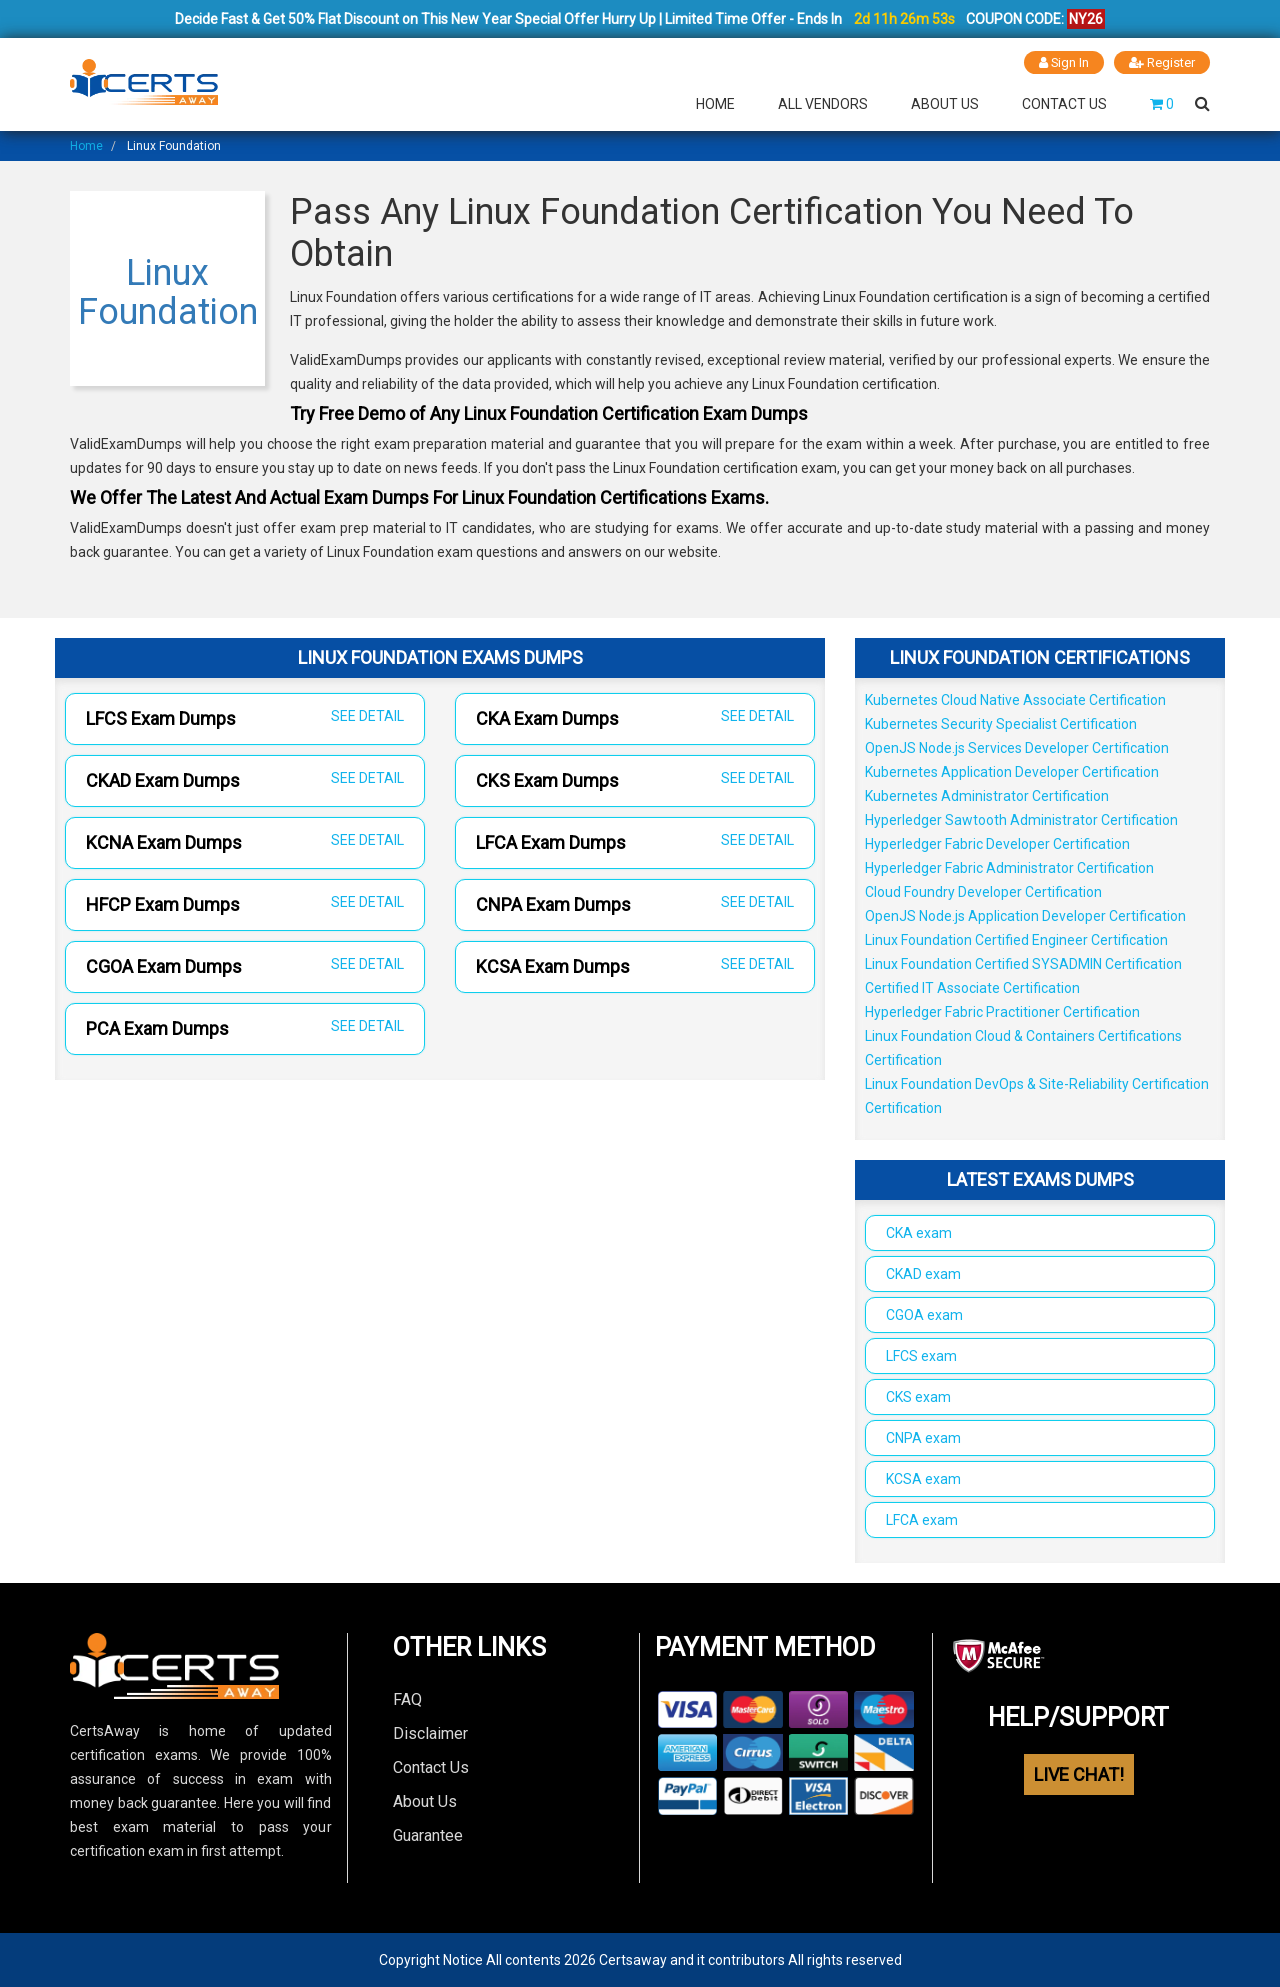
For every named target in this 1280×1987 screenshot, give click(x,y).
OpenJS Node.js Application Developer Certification (1025, 916)
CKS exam (918, 1397)
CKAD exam (923, 1274)
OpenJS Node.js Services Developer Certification (1017, 748)
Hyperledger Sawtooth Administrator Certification (1021, 820)
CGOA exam (924, 1315)
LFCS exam (921, 1356)
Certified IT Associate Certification (972, 988)
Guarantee (428, 1835)
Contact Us (1064, 104)
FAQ (407, 1699)
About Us (945, 104)
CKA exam (919, 1233)
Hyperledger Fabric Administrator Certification (1009, 868)
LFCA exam (922, 1520)
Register (1162, 62)
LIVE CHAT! (1079, 1774)
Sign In (1063, 62)
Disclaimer (430, 1733)
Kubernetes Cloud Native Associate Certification (1015, 700)
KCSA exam (923, 1479)
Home (715, 104)
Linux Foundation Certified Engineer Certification (1016, 940)
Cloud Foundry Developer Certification (983, 892)
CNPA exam (923, 1438)
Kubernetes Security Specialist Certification (1001, 724)
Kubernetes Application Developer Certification (1012, 772)
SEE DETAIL (367, 716)
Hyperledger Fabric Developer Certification (997, 844)
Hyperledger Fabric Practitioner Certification (1002, 1012)
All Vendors (823, 104)
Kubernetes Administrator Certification (987, 796)
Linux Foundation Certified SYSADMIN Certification (1023, 964)
